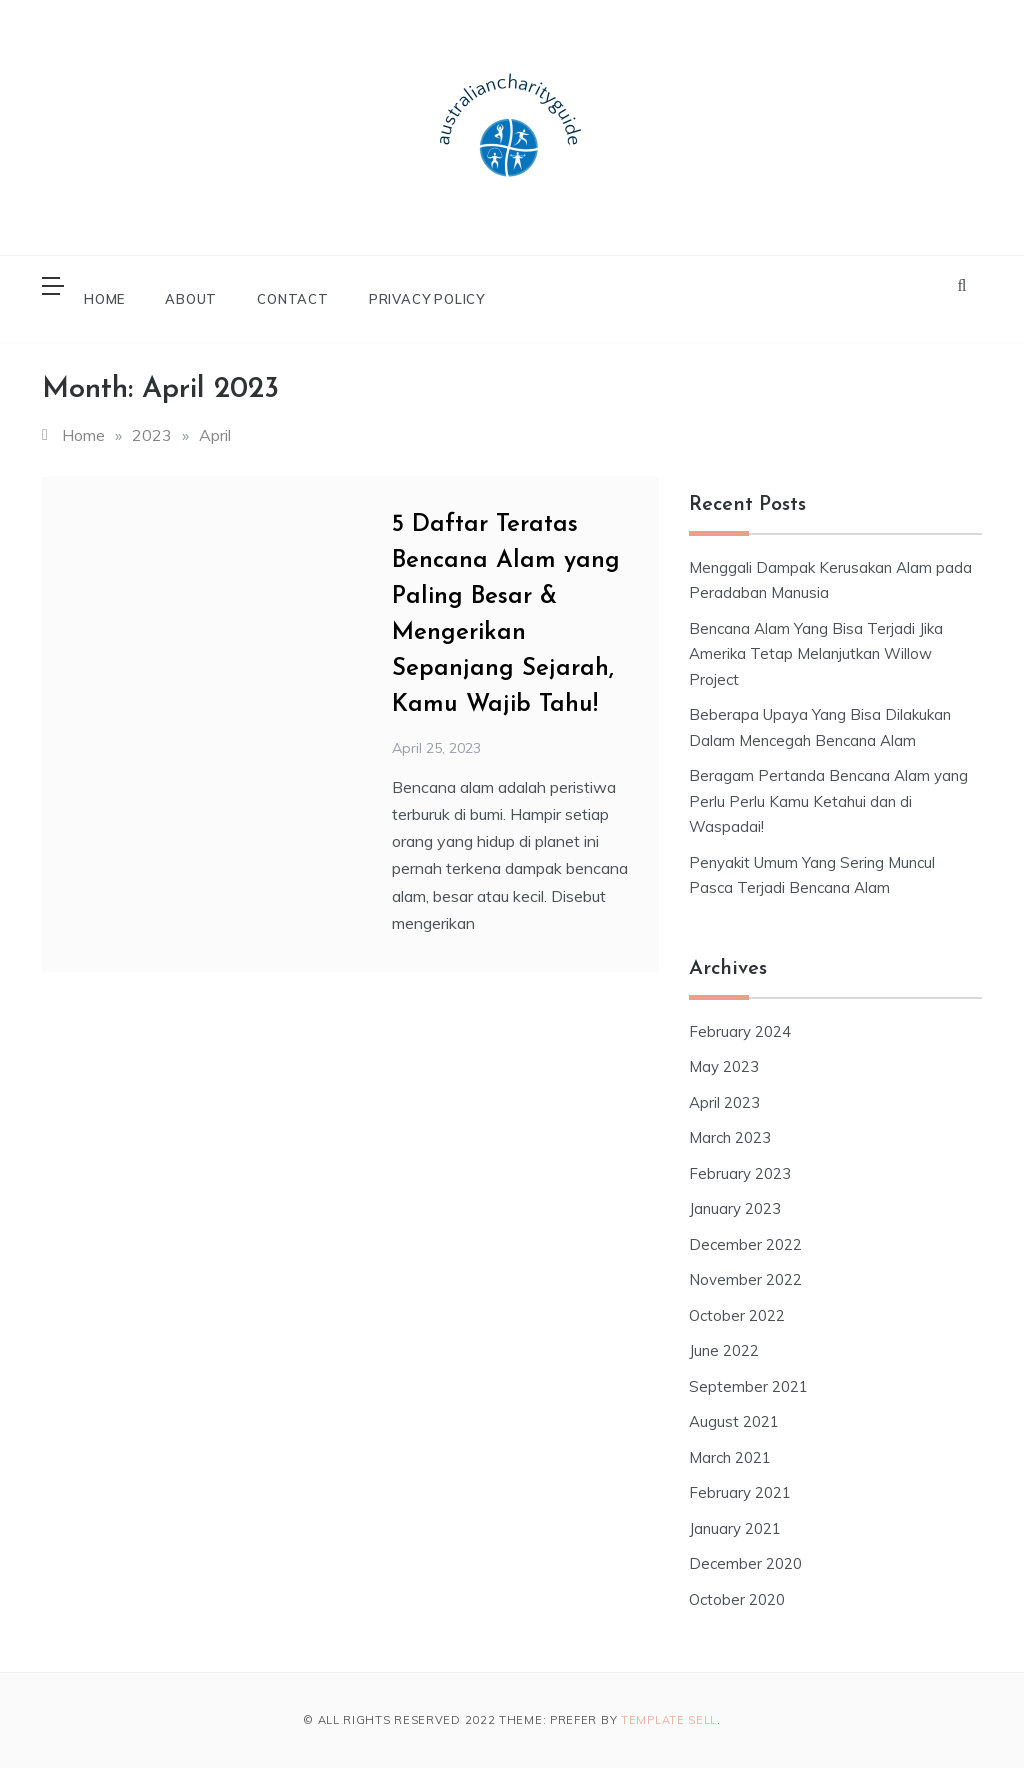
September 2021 (748, 1386)
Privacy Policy (427, 299)
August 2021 (734, 1421)
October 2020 (737, 1599)
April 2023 (724, 1102)
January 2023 (735, 1208)
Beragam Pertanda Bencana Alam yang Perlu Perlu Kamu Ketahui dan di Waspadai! (828, 801)
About (191, 299)
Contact (293, 299)
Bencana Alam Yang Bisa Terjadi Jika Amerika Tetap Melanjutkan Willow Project (816, 654)
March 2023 (730, 1137)
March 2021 (730, 1457)
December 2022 (745, 1244)
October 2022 (737, 1315)
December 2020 (745, 1563)
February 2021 (740, 1492)
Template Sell (669, 1720)
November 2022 (745, 1279)
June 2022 (724, 1350)
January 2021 (735, 1528)
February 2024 (740, 1031)
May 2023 (724, 1066)
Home (104, 299)
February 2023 (740, 1173)
